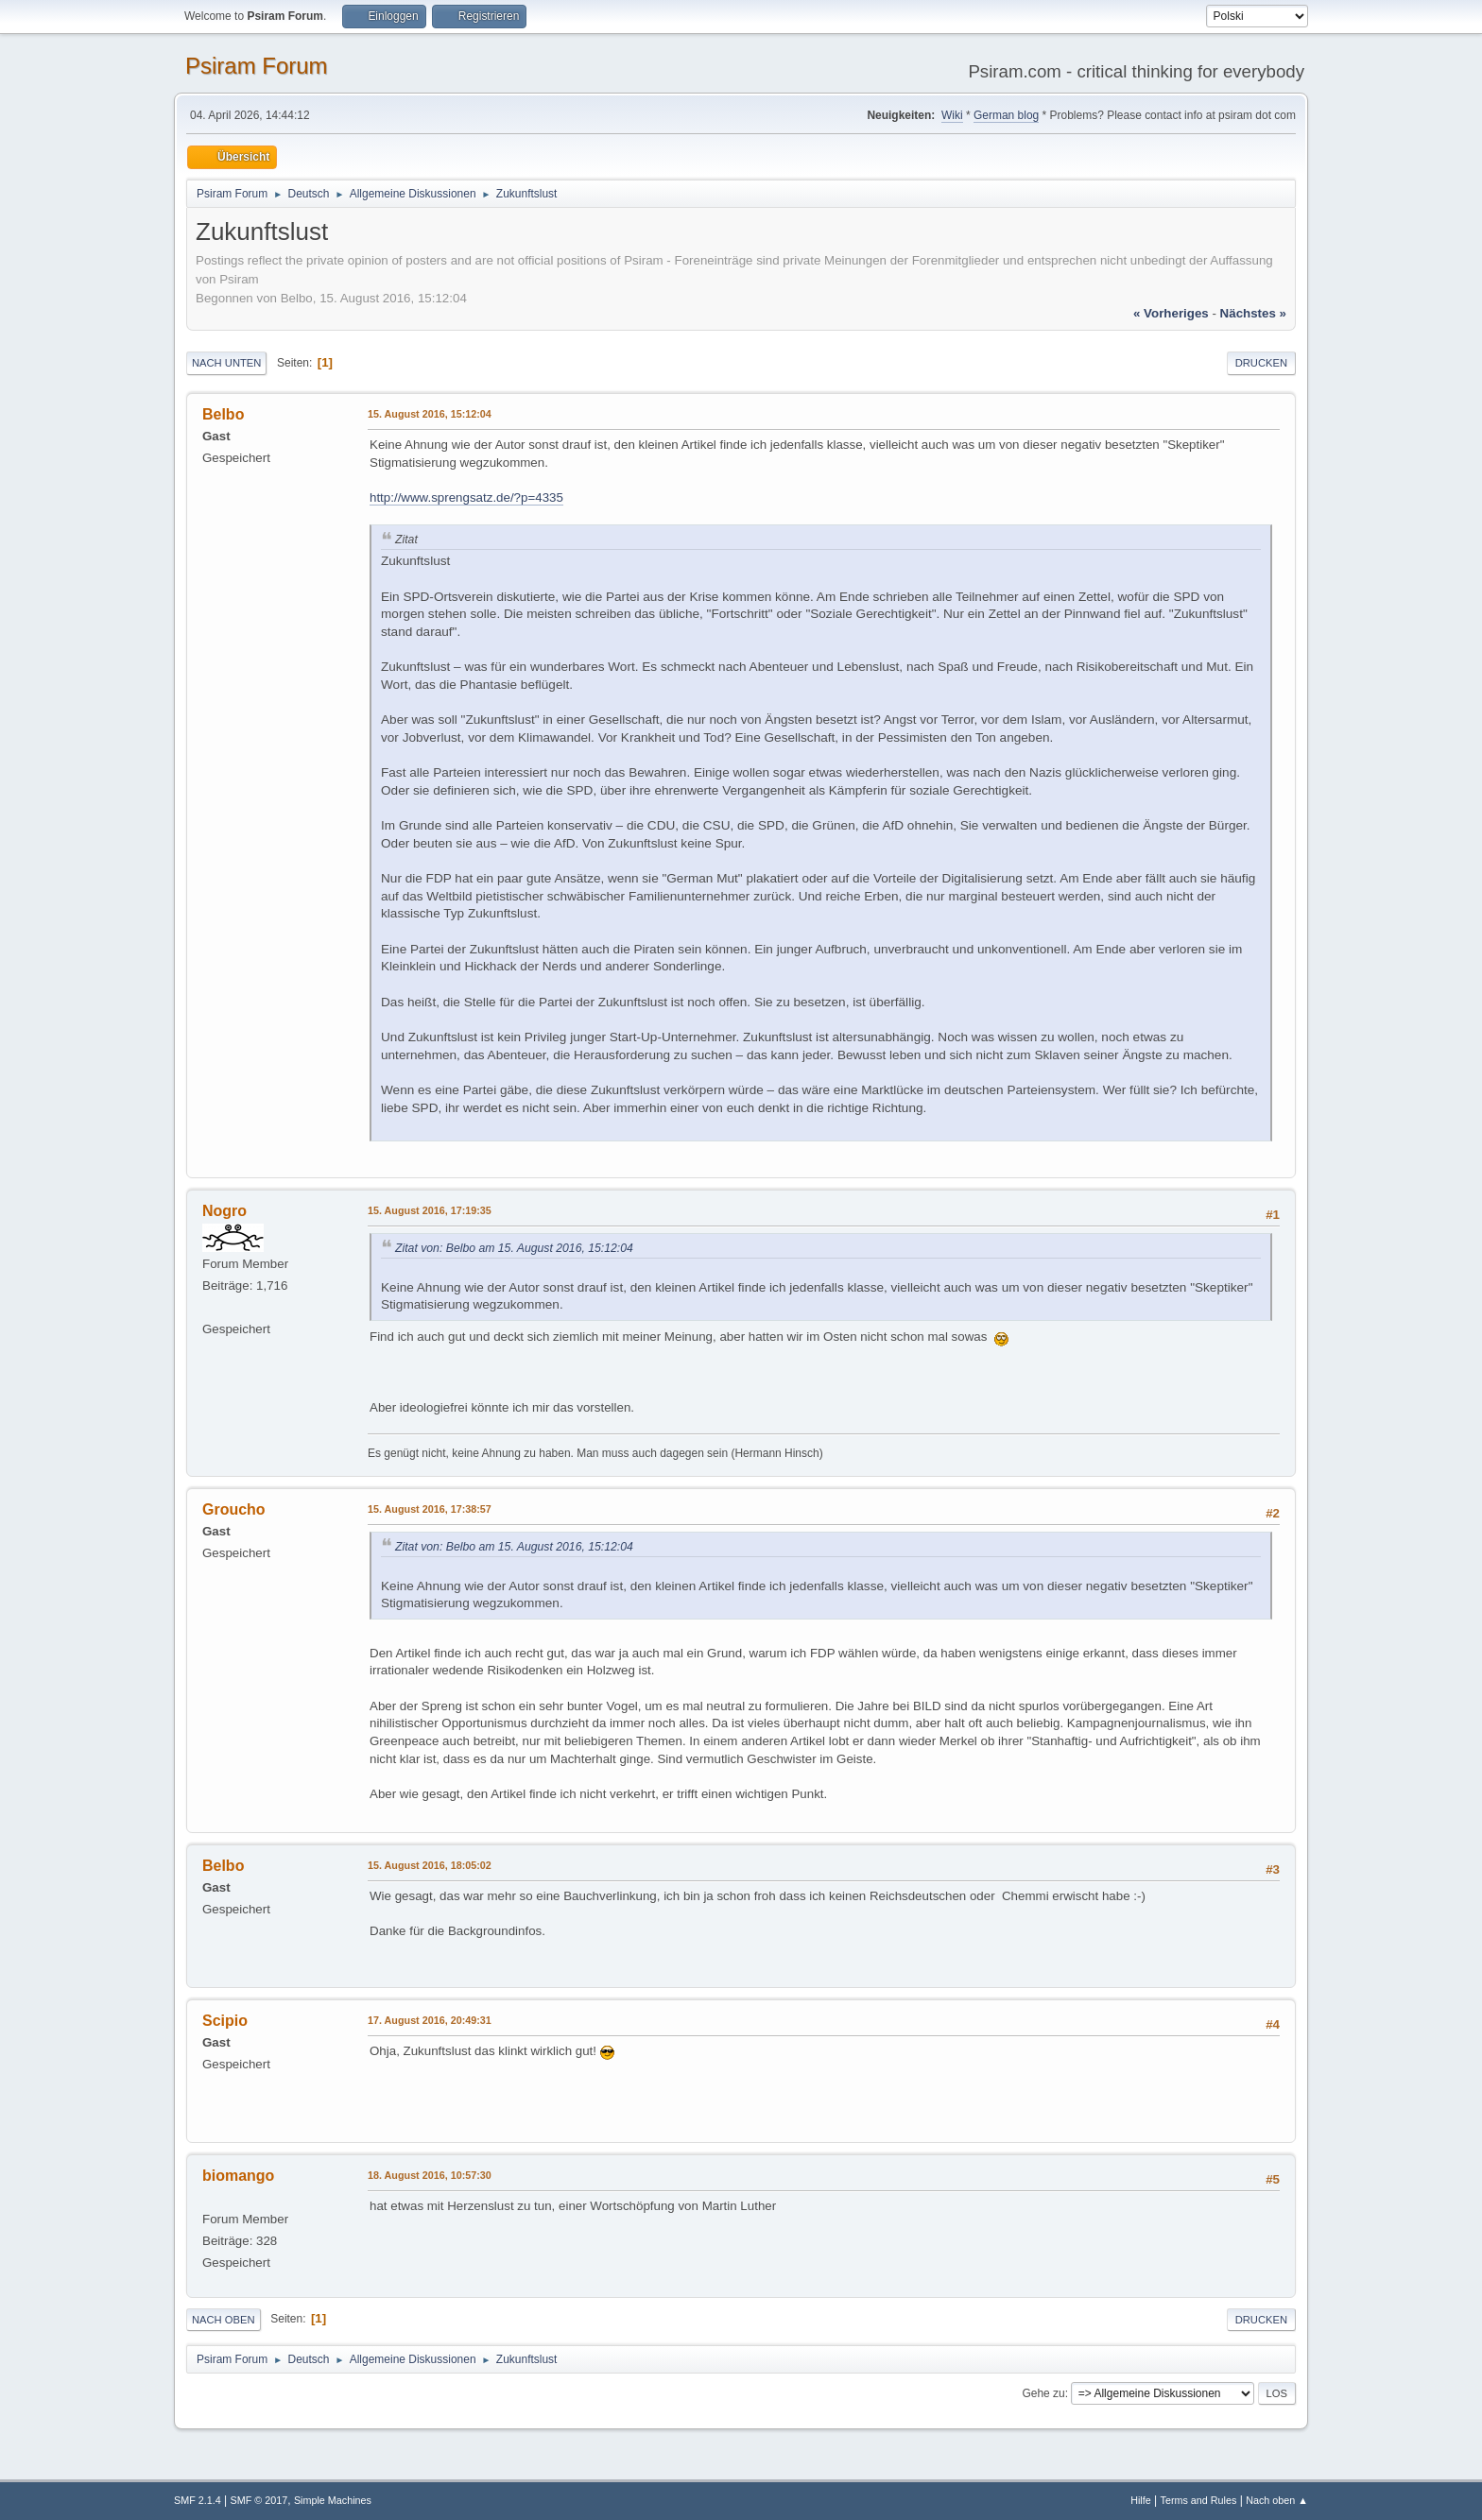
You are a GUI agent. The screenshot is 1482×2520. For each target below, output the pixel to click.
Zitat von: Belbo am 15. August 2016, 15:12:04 (514, 1248)
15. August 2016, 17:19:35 (429, 1210)
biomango (238, 2176)
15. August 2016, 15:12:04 (429, 414)
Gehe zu (1043, 2393)
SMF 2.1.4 (197, 2500)
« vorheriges (1171, 313)
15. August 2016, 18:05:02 (429, 1865)
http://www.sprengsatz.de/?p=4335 (466, 497)
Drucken (1261, 363)
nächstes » (1253, 313)
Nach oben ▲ (1277, 2500)
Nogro (224, 1211)
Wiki (952, 115)
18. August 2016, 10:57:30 (429, 2175)
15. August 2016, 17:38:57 (429, 1509)
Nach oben (223, 2319)
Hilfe (1140, 2500)
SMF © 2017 (259, 2500)
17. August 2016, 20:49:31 (429, 2020)
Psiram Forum (256, 65)
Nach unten (226, 363)
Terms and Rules (1199, 2500)
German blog (1006, 115)
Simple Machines (332, 2500)
